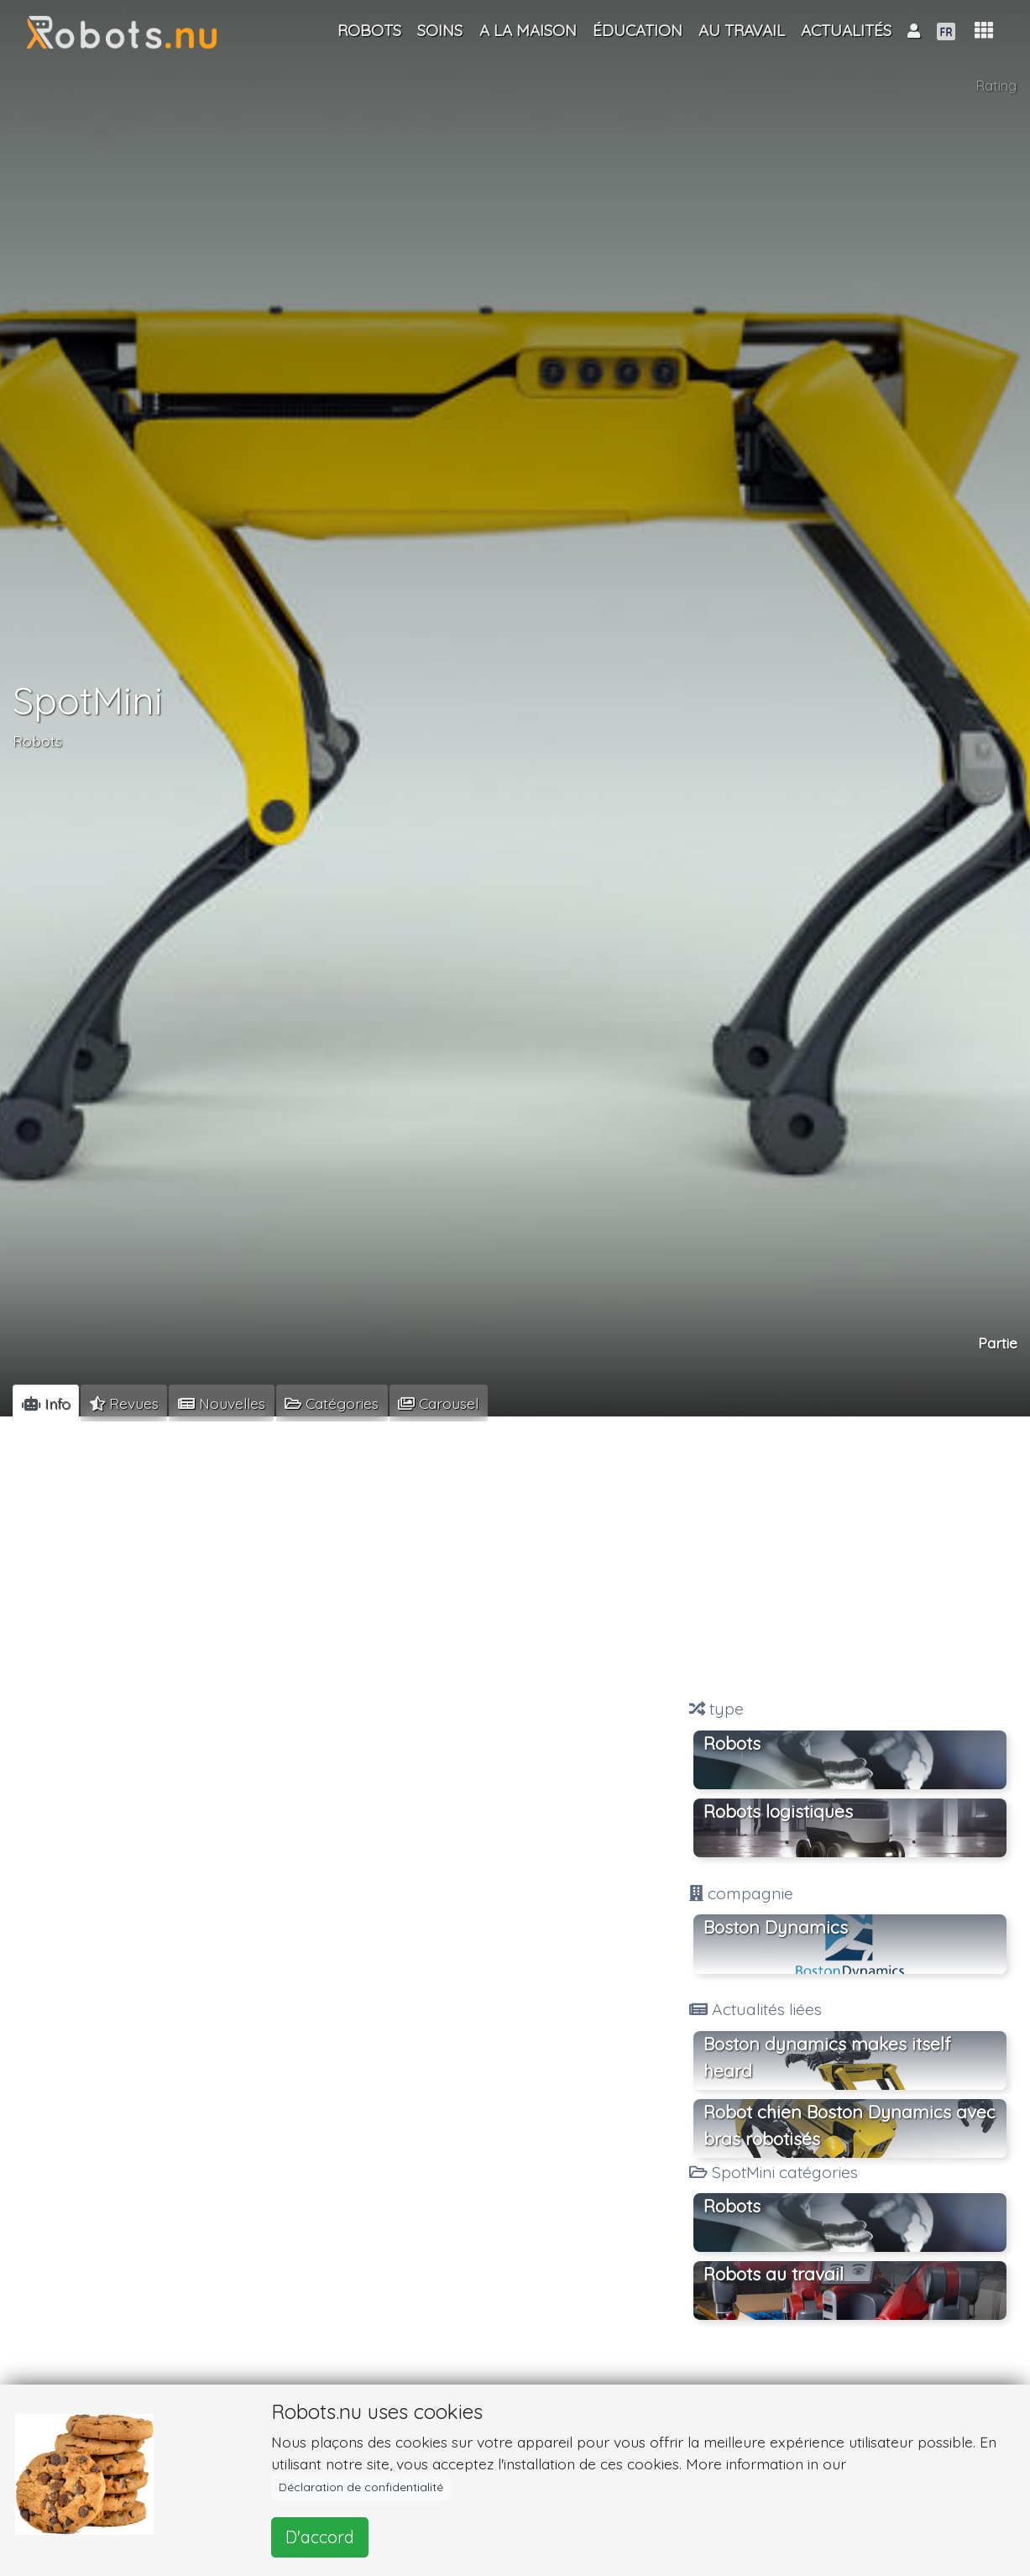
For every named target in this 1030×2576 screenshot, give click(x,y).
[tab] (46, 1403)
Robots (37, 740)
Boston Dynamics (775, 1927)
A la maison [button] (528, 30)
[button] (984, 30)
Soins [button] (440, 30)
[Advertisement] (850, 1560)
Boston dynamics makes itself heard (827, 2057)
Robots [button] (732, 2206)
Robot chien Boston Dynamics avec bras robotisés (849, 2125)
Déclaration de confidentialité (361, 2487)
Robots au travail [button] (773, 2274)
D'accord (319, 2536)
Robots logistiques (778, 1811)
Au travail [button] (741, 30)
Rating (996, 85)
